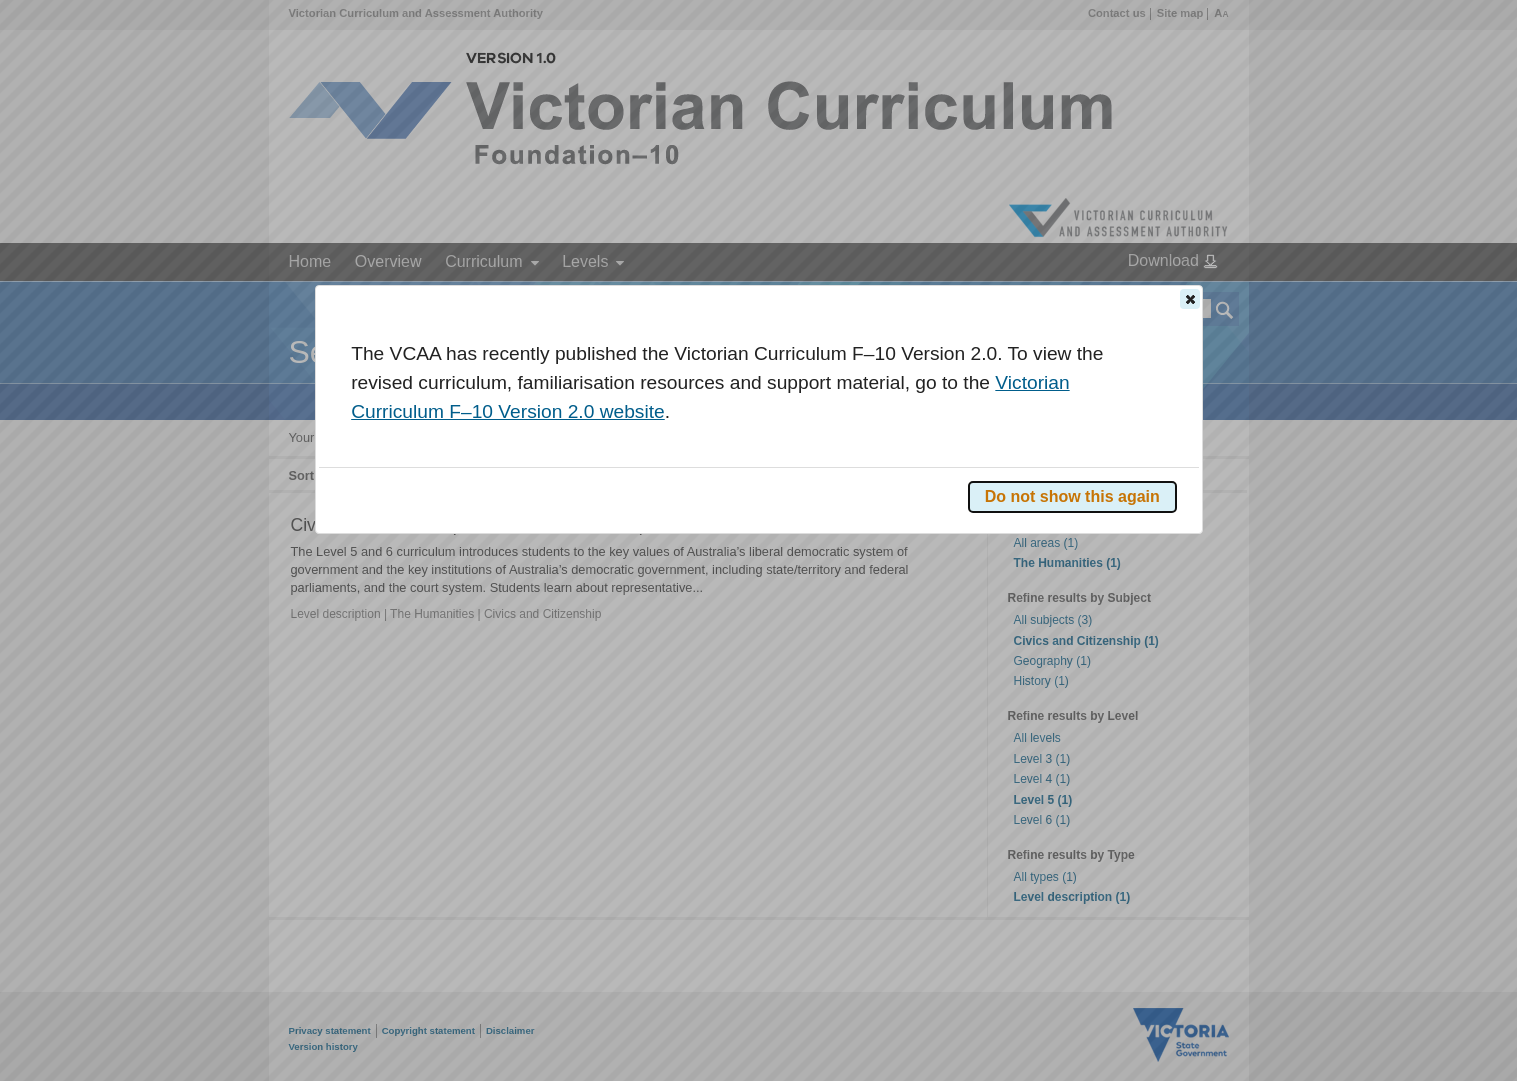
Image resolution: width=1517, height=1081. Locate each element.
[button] (1190, 299)
